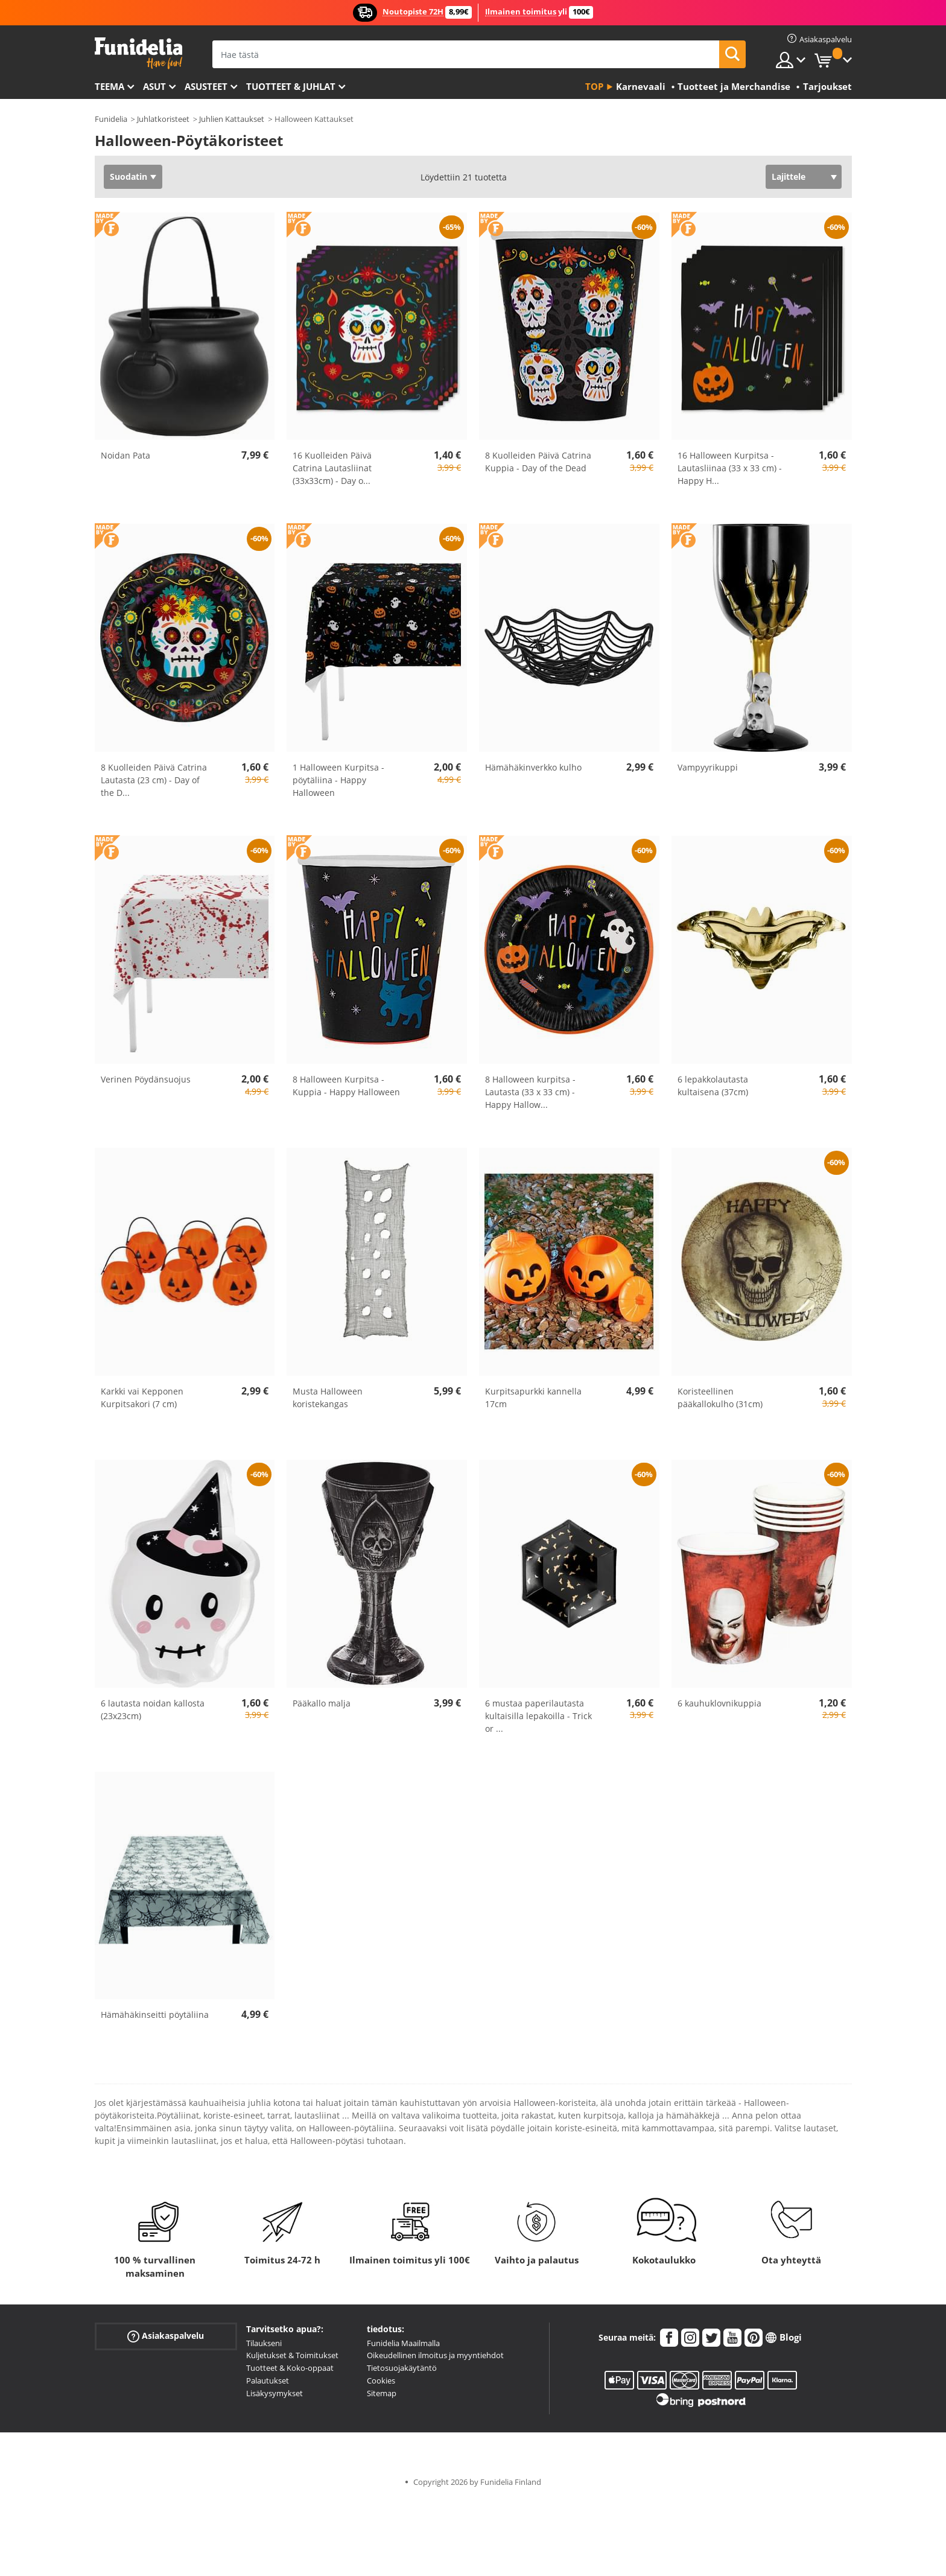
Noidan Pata (125, 455)
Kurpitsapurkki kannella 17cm (533, 1397)
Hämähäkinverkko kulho (533, 767)
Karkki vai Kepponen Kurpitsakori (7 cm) (142, 1397)
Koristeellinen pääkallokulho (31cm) (720, 1397)
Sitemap (381, 2393)
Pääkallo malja (322, 1703)
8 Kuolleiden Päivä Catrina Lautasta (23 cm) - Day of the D (154, 780)
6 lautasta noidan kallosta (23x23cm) (153, 1709)
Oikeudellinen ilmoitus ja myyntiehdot (435, 2355)
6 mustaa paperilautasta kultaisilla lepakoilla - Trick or (538, 1715)
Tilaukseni (264, 2343)
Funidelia (111, 118)
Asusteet (206, 86)
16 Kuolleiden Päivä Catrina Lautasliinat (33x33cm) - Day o (332, 468)
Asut (154, 86)
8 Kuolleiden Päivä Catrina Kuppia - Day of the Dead (538, 462)
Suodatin (128, 176)
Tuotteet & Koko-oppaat (290, 2367)
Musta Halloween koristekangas (328, 1397)
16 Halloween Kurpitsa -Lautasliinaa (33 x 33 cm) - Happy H (730, 468)
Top (594, 86)
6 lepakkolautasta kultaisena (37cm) (713, 1085)
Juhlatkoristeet (163, 118)
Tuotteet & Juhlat (290, 86)
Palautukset (267, 2380)
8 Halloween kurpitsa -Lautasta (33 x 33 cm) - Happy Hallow (530, 1091)
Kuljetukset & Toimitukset (292, 2355)
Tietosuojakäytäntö (402, 2367)
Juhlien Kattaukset (231, 118)
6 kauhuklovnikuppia (719, 1703)
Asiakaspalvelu (165, 2335)
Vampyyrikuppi (708, 767)
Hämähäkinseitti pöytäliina (155, 2014)
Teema (109, 86)
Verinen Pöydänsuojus (146, 1079)
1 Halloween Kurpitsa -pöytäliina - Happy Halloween (338, 780)
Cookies (381, 2380)
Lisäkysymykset (274, 2393)
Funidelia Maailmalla (403, 2343)
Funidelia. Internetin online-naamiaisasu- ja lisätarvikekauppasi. (138, 53)
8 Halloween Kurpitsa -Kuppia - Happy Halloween (346, 1085)
